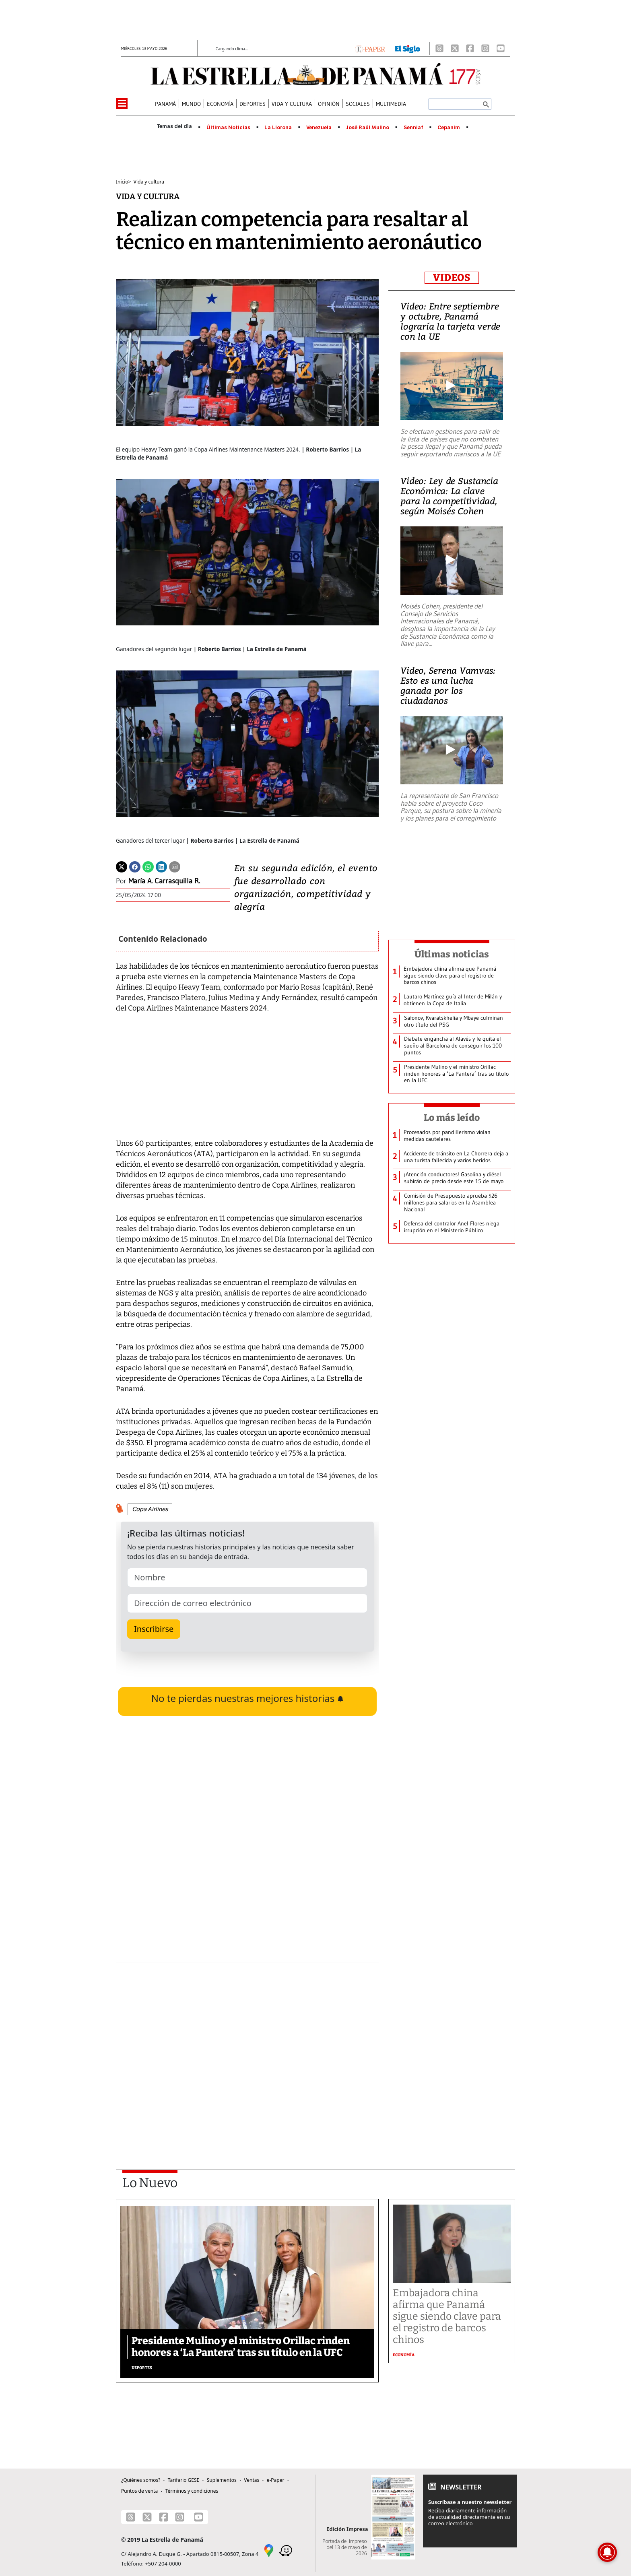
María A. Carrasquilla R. (164, 881)
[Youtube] (500, 48)
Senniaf (413, 127)
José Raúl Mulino (367, 127)
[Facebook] (470, 48)
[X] (454, 48)
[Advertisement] (247, 2045)
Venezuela (319, 127)
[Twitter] (121, 866)
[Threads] (439, 48)
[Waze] (285, 2549)
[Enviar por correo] (174, 866)
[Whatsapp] (148, 866)
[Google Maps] (268, 2549)
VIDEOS (451, 277)
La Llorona (278, 127)
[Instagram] (485, 48)
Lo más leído (452, 1117)
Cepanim (448, 127)
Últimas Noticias (228, 127)
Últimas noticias (451, 954)
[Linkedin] (161, 866)
